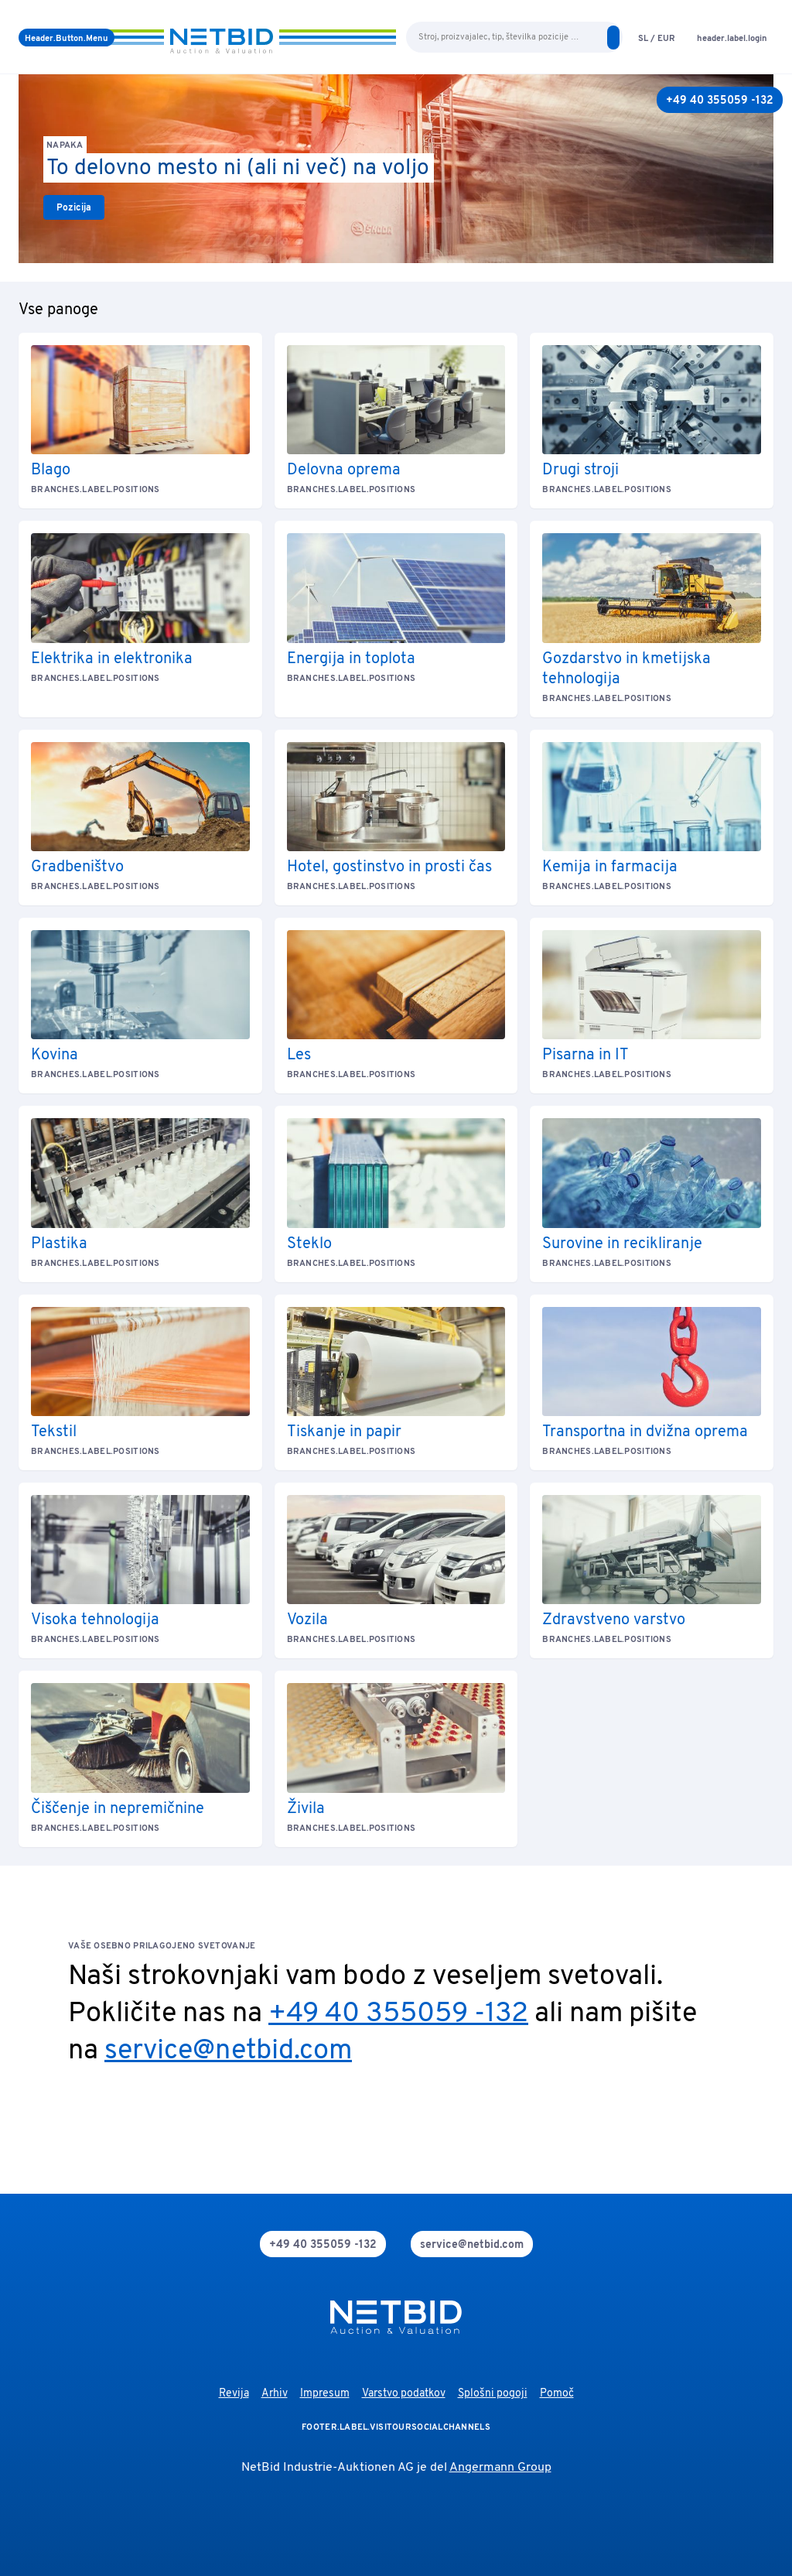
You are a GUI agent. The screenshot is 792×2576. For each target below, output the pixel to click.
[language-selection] (656, 37)
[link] (73, 207)
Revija (234, 2393)
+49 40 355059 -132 (398, 2014)
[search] (613, 38)
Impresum (325, 2393)
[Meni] (66, 37)
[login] (732, 37)
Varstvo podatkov (404, 2393)
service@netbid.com (228, 2051)
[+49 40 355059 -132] (720, 100)
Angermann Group (500, 2467)
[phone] (323, 2244)
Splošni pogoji (492, 2393)
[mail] (472, 2244)
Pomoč (557, 2393)
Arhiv (274, 2393)
